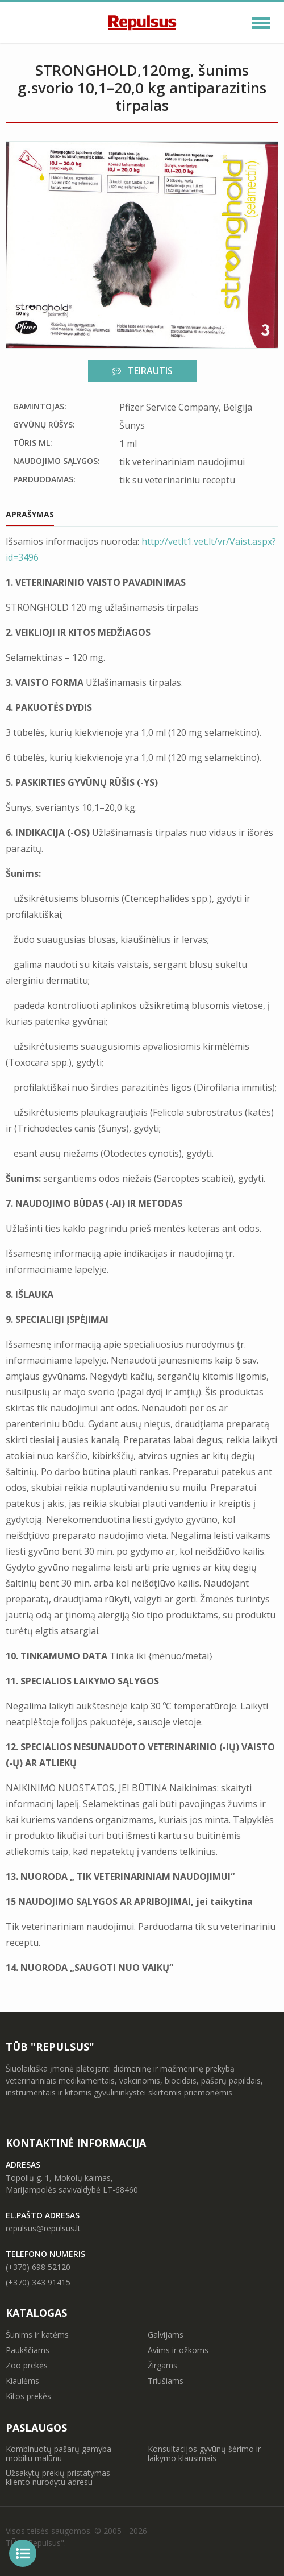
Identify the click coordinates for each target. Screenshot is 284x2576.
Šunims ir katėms (37, 2334)
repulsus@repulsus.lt (43, 2228)
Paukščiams (27, 2350)
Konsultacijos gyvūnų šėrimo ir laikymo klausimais (204, 2453)
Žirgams (162, 2365)
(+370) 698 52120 (38, 2267)
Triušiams (165, 2380)
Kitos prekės (28, 2396)
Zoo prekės (27, 2365)
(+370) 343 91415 (38, 2282)
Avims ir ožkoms (178, 2350)
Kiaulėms (22, 2380)
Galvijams (165, 2334)
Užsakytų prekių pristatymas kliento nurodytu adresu (58, 2477)
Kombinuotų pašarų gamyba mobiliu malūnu (58, 2453)
